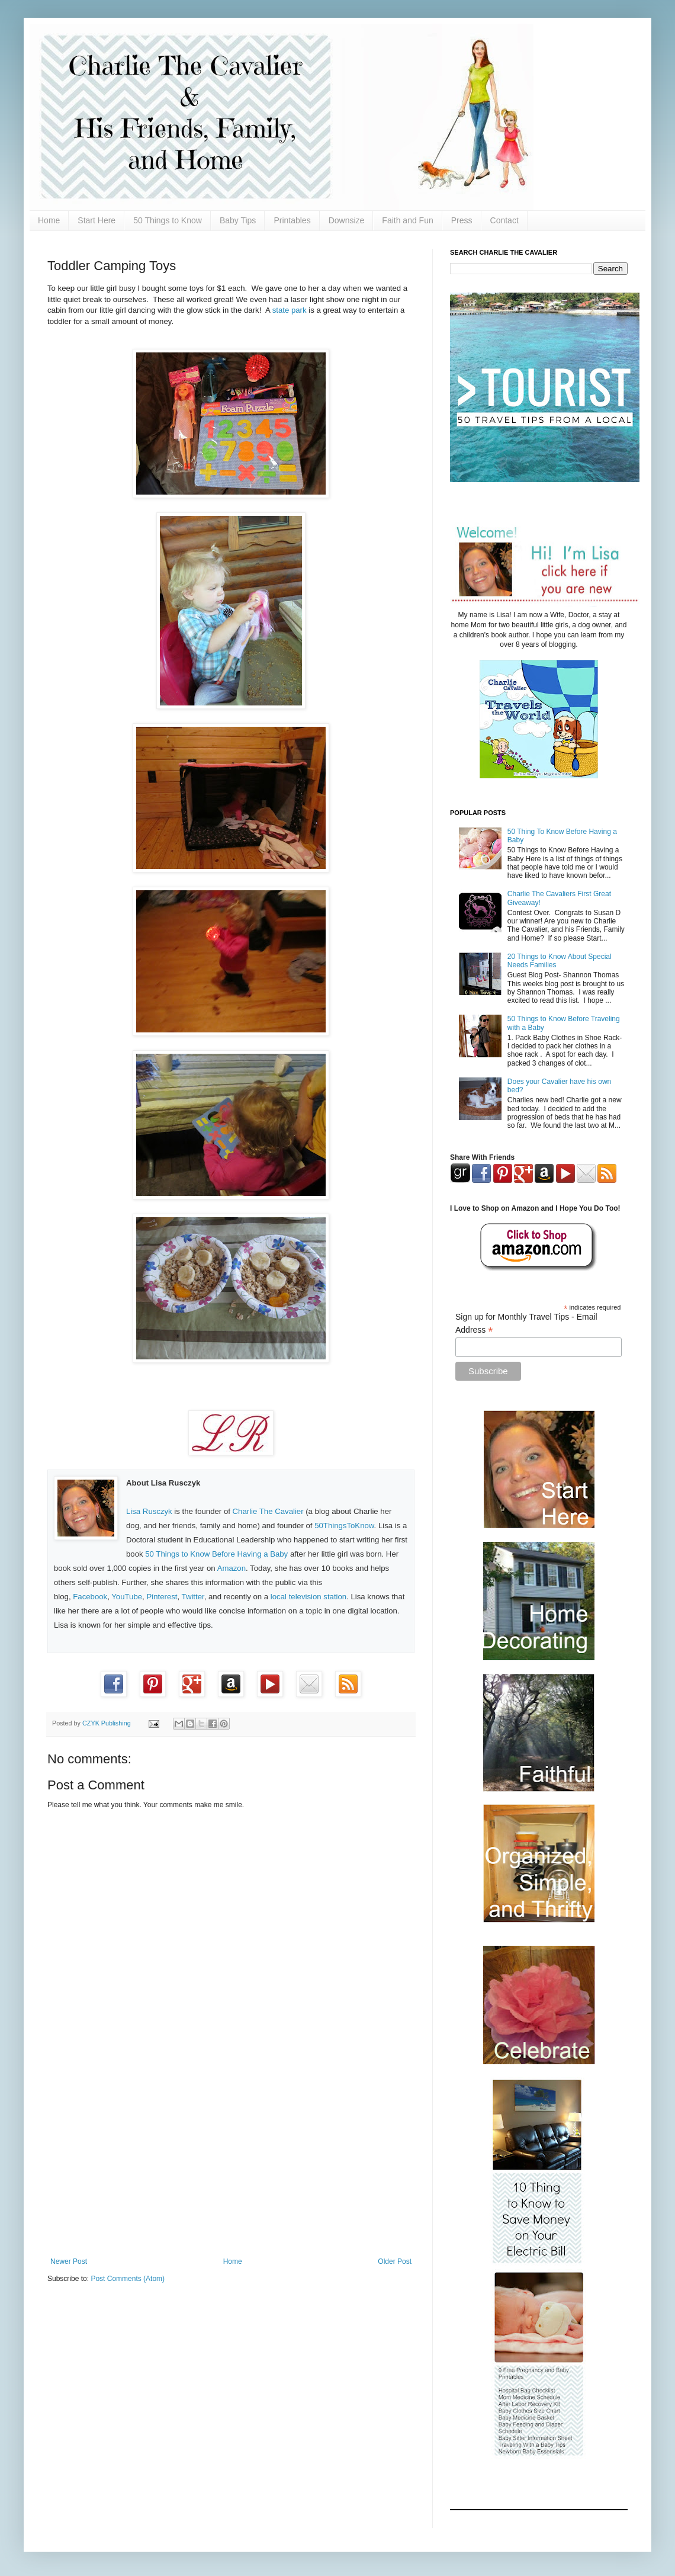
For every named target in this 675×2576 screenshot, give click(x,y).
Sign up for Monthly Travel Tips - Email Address (526, 1324)
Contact (504, 220)
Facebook (90, 1596)
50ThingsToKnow (344, 1525)
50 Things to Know (167, 220)
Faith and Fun (407, 220)
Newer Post (68, 2261)
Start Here (96, 220)
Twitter (193, 1596)
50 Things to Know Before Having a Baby (216, 1554)
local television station (308, 1596)
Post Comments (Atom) (128, 2279)
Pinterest (161, 1596)
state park (289, 310)
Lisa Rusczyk (149, 1511)
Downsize (347, 220)
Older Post (395, 2261)
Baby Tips (238, 220)
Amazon (231, 1568)
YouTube (126, 1596)
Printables (292, 220)
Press (461, 220)
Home (49, 220)
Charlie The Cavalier (268, 1511)
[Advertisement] (230, 2160)
